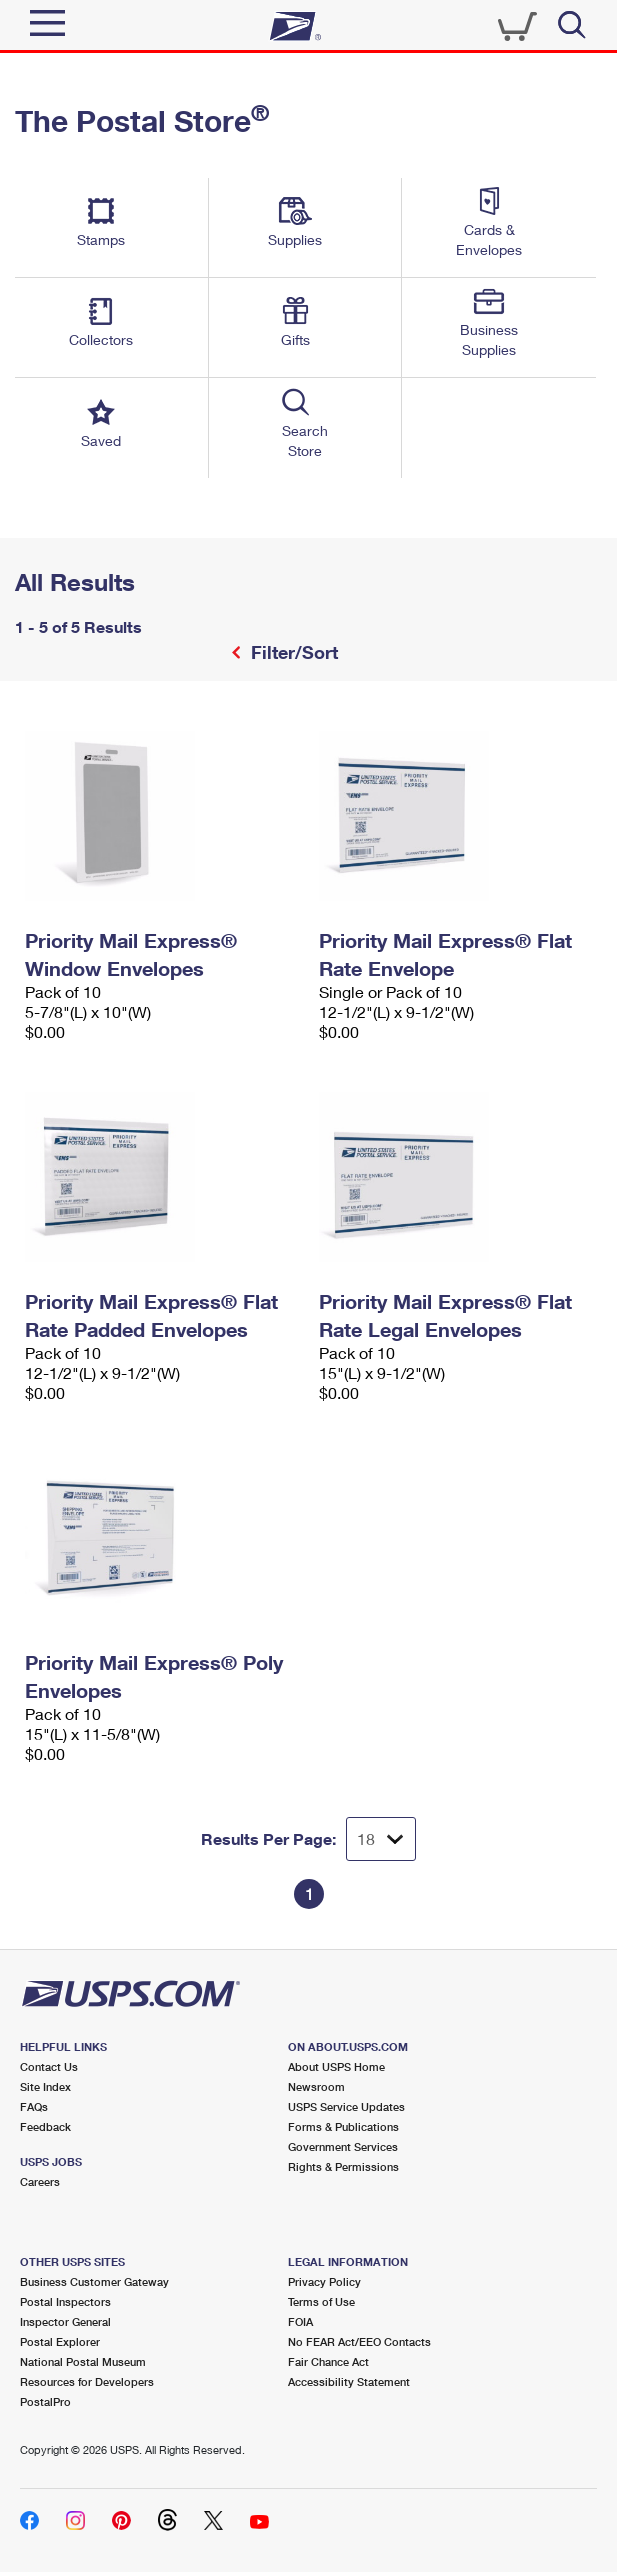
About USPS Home (336, 2066)
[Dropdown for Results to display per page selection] (381, 1839)
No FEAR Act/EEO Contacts (359, 2341)
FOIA (300, 2321)
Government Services (343, 2146)
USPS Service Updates (346, 2106)
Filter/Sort (292, 652)
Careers (40, 2181)
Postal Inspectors (65, 2301)
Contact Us (49, 2066)
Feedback (45, 2126)
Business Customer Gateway (94, 2281)
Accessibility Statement (349, 2381)
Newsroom (316, 2086)
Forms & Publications (343, 2126)
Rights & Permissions (343, 2166)
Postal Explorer (60, 2341)
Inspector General (65, 2321)
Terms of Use (321, 2301)
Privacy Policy (324, 2281)
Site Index (45, 2086)
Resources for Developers (87, 2381)
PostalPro (45, 2401)
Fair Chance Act (328, 2361)
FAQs (34, 2106)
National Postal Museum (83, 2361)
